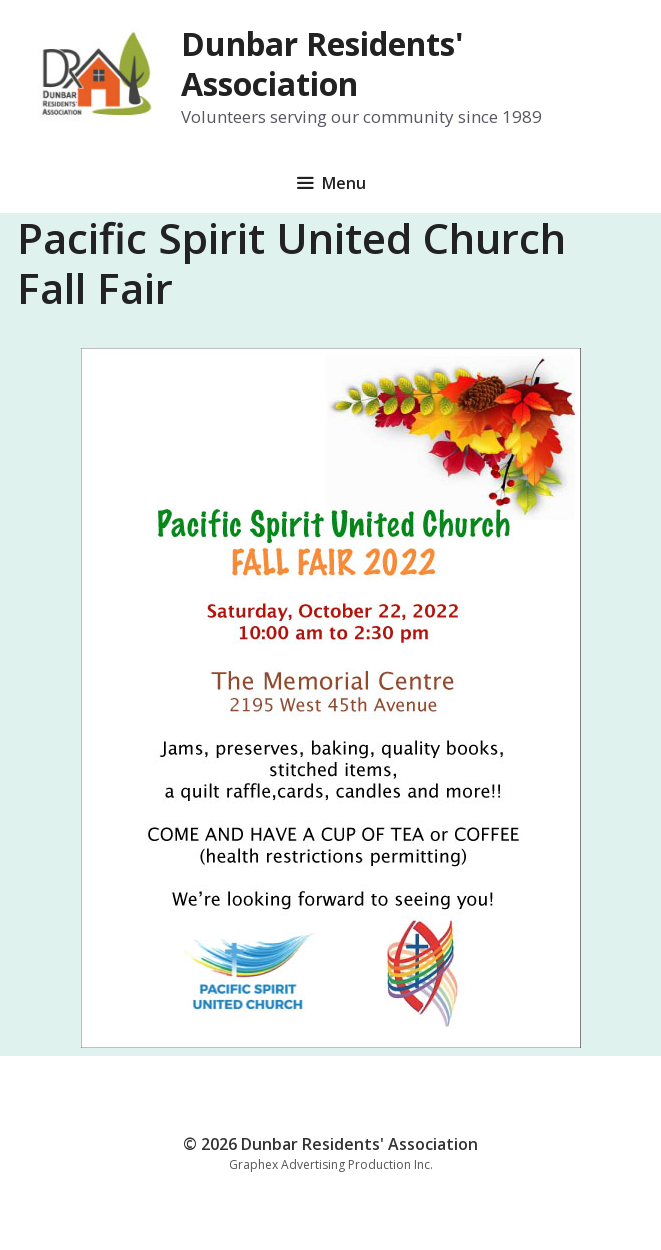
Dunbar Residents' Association (322, 63)
